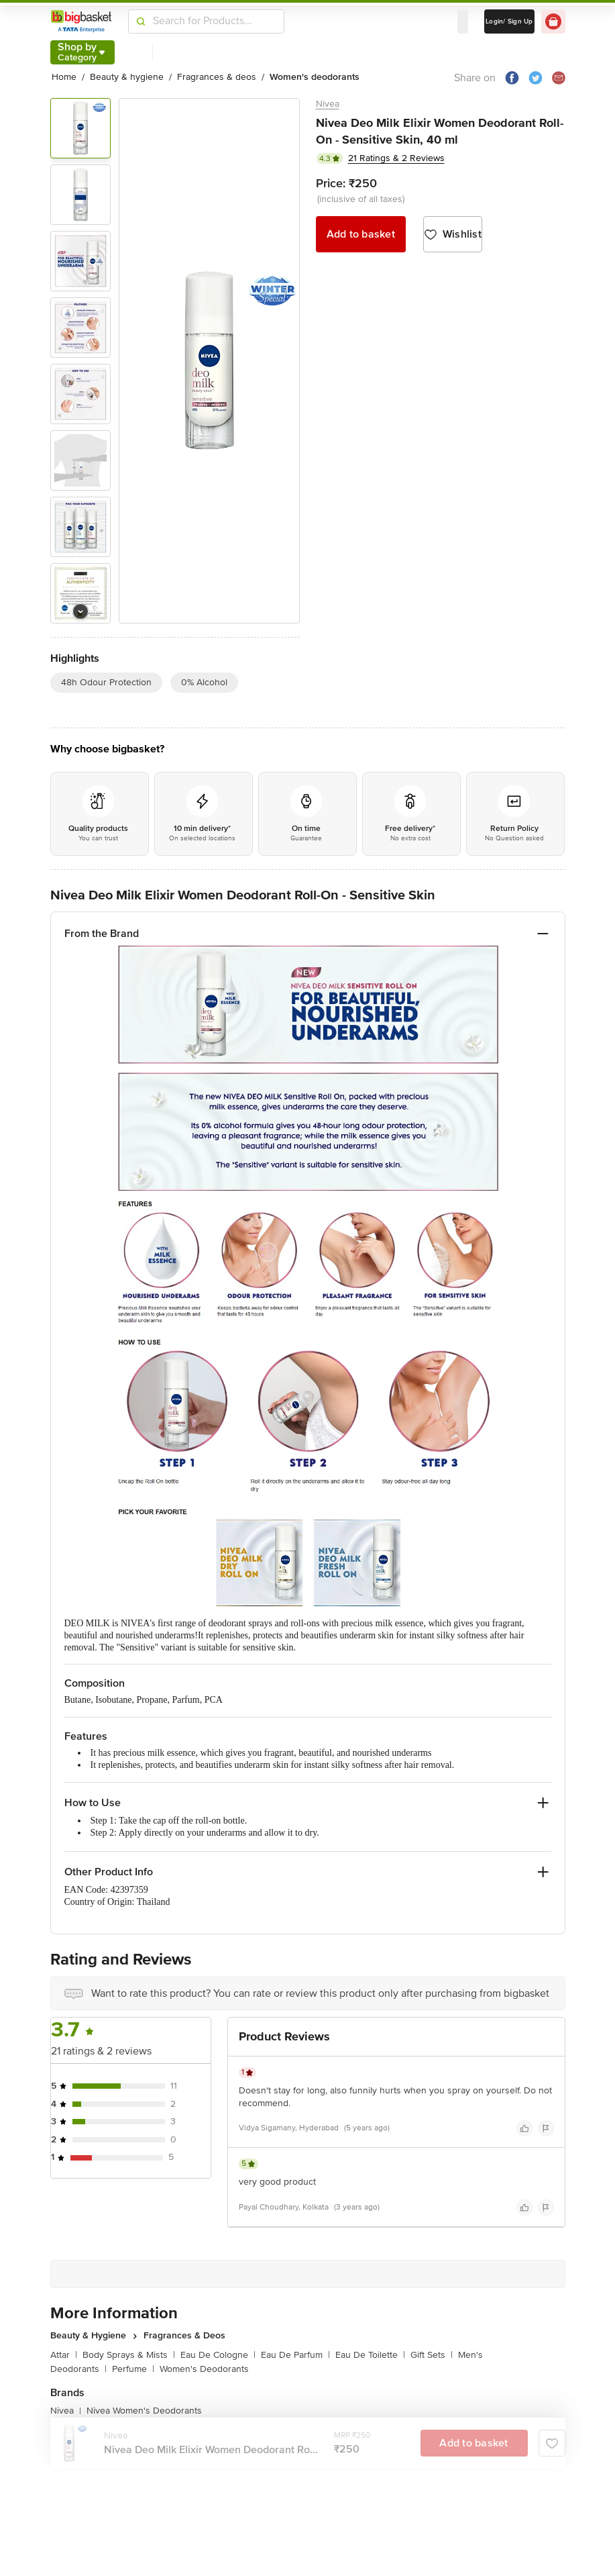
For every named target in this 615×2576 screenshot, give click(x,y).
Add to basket (361, 234)
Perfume (133, 2369)
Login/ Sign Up (509, 21)
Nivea (327, 103)
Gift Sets (431, 2355)
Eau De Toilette (370, 2355)
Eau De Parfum (295, 2355)
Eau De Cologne (218, 2355)
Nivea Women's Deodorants (144, 2410)
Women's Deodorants (204, 2369)
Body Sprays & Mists (128, 2355)
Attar (63, 2355)
